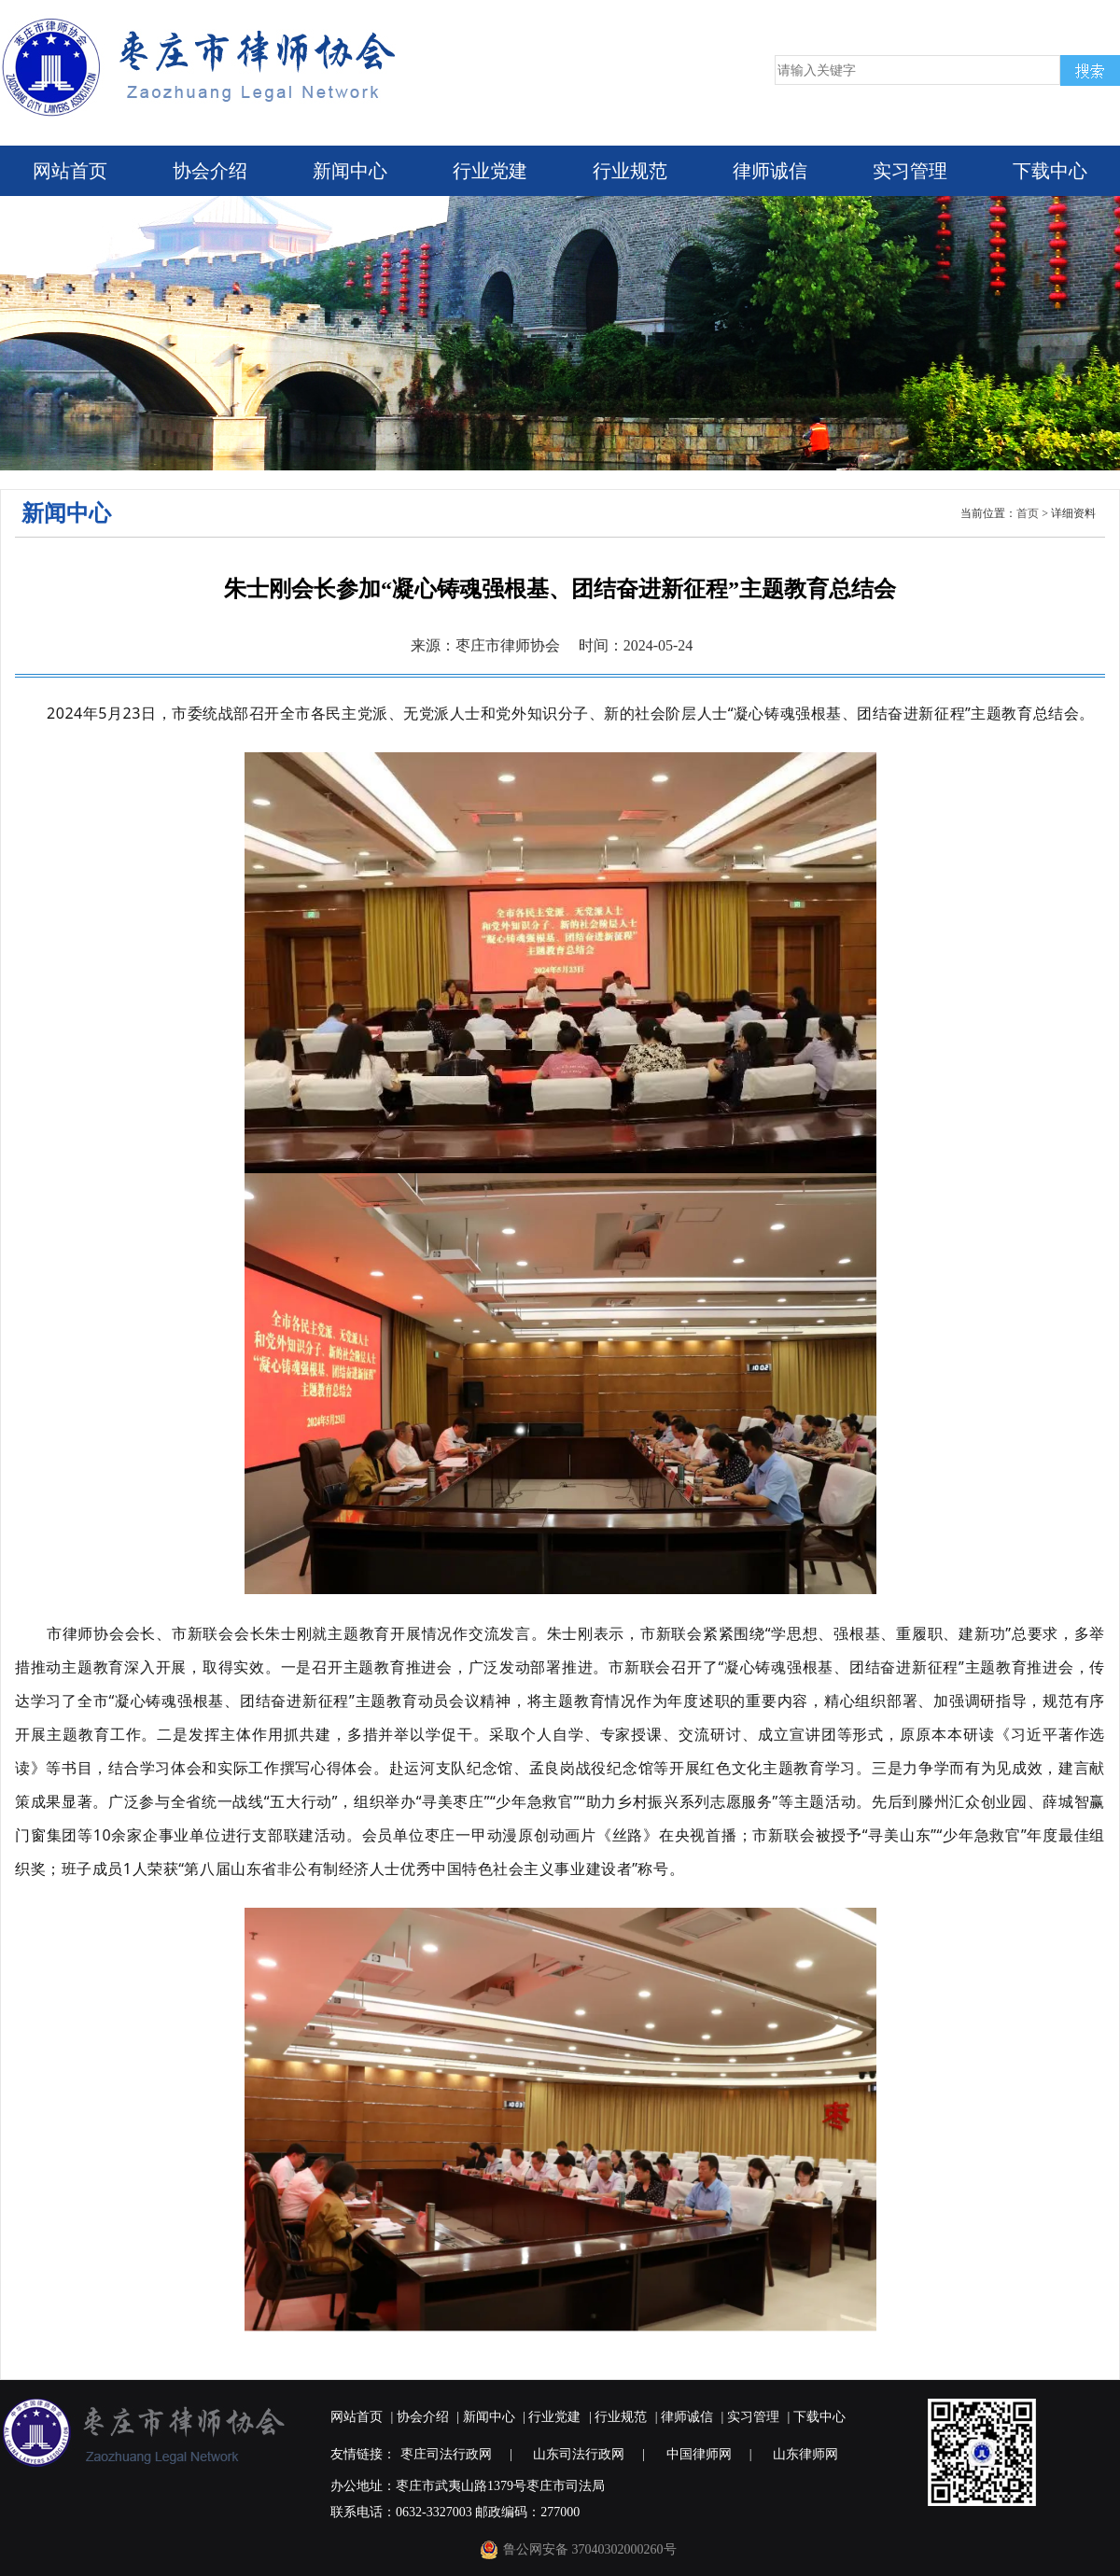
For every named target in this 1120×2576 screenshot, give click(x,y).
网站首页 (70, 171)
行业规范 (630, 171)
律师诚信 (770, 171)
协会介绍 (210, 171)
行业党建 (490, 171)
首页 (1027, 513)
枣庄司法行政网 (446, 2454)
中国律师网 (699, 2454)
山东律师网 (805, 2454)
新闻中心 (350, 171)
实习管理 (910, 171)
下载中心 (1050, 171)
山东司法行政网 (578, 2454)
